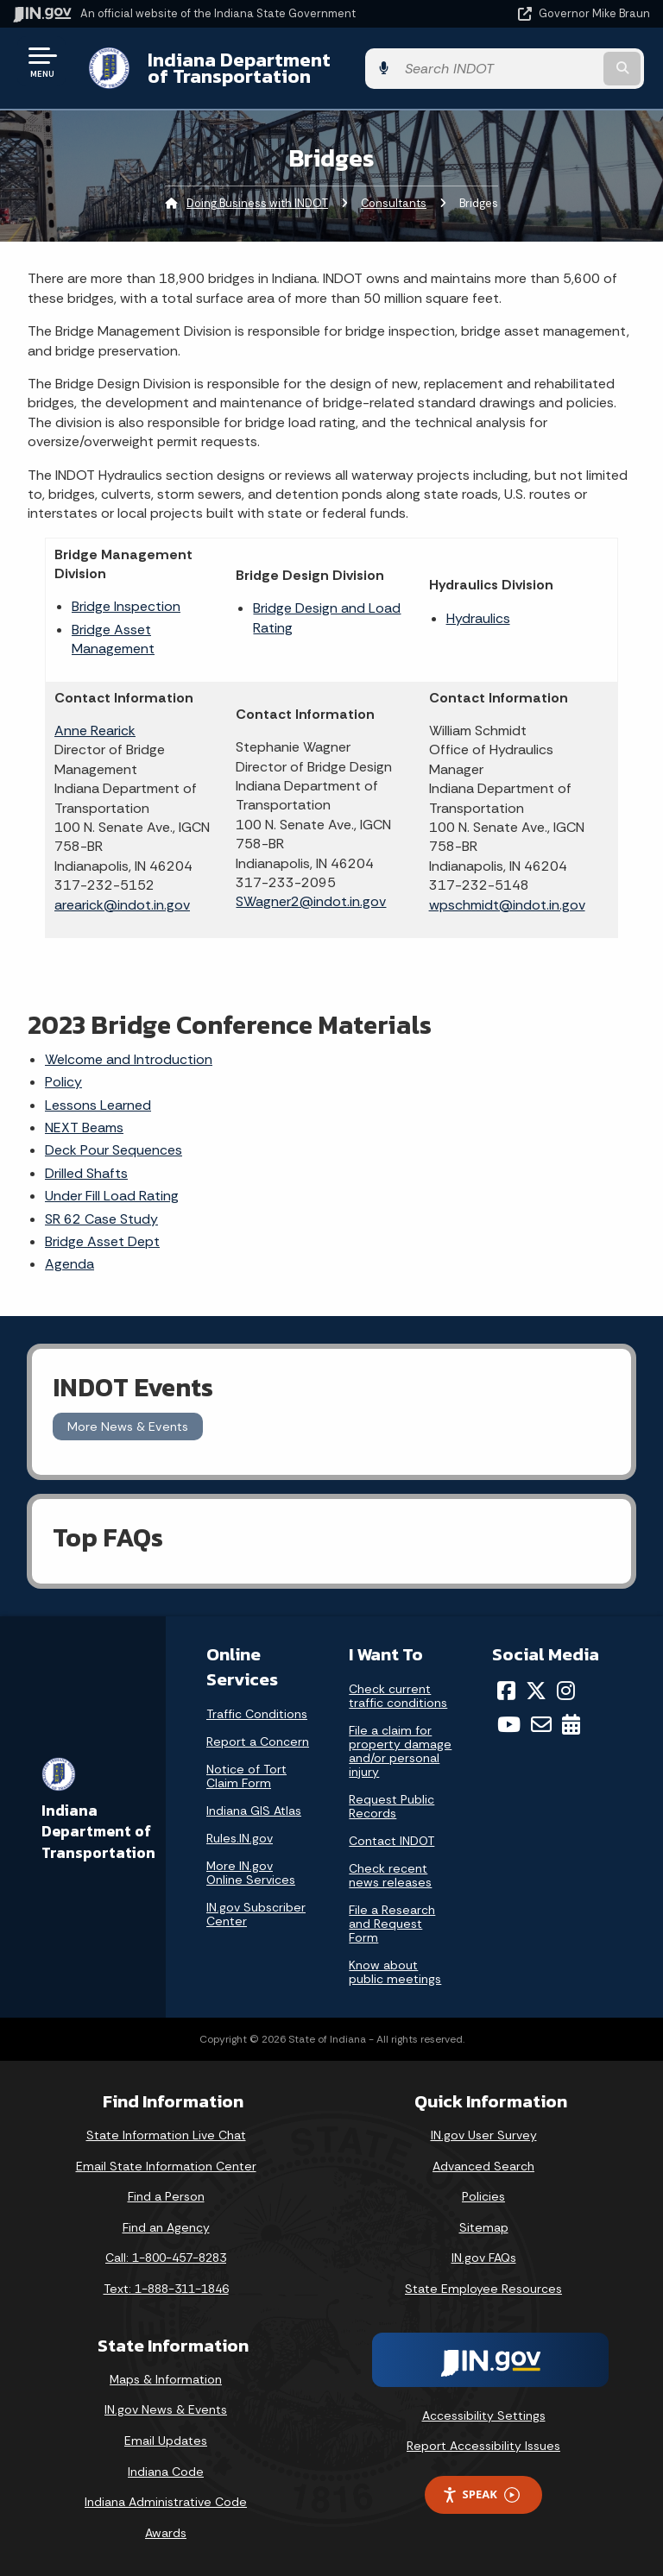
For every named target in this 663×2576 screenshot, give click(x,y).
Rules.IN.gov (239, 1838)
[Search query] (557, 68)
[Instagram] (566, 1690)
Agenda (69, 1264)
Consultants (393, 203)
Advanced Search (483, 2166)
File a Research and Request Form (392, 1923)
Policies (483, 2196)
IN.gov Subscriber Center (256, 1914)
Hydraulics (478, 618)
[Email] (541, 1724)
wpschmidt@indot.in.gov (507, 905)
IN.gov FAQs (483, 2257)
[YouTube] (509, 1724)
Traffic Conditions (256, 1714)
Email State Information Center (166, 2166)
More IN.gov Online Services (250, 1872)
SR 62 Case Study (101, 1219)
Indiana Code (166, 2471)
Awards (165, 2533)
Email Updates (165, 2440)
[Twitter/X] (536, 1690)
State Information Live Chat (166, 2135)
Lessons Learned (98, 1105)
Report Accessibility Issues (483, 2445)
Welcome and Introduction (128, 1059)
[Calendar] (571, 1724)
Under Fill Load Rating (112, 1196)
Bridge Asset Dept (102, 1241)
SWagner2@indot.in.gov (311, 901)
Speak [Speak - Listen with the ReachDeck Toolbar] (481, 2494)
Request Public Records (391, 1806)
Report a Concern (257, 1741)
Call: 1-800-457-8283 (165, 2257)
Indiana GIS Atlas (253, 1810)
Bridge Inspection (126, 606)
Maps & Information (166, 2379)
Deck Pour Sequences (113, 1150)
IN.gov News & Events (165, 2409)
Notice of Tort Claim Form (246, 1776)
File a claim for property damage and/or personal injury (400, 1751)
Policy (63, 1082)
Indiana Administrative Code (166, 2502)
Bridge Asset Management (113, 639)
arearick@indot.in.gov (122, 905)
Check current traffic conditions (398, 1695)
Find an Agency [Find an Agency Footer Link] (166, 2227)
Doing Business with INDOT (257, 203)
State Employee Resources (483, 2288)
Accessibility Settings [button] (484, 2415)
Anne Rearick (95, 730)
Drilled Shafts (86, 1173)
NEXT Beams (84, 1127)
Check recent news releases (390, 1875)
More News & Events (127, 1426)
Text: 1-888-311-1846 (166, 2288)
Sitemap (483, 2227)
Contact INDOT (391, 1841)
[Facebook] (506, 1690)
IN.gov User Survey (484, 2135)
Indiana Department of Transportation (244, 68)
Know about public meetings (395, 1972)
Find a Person (166, 2196)
